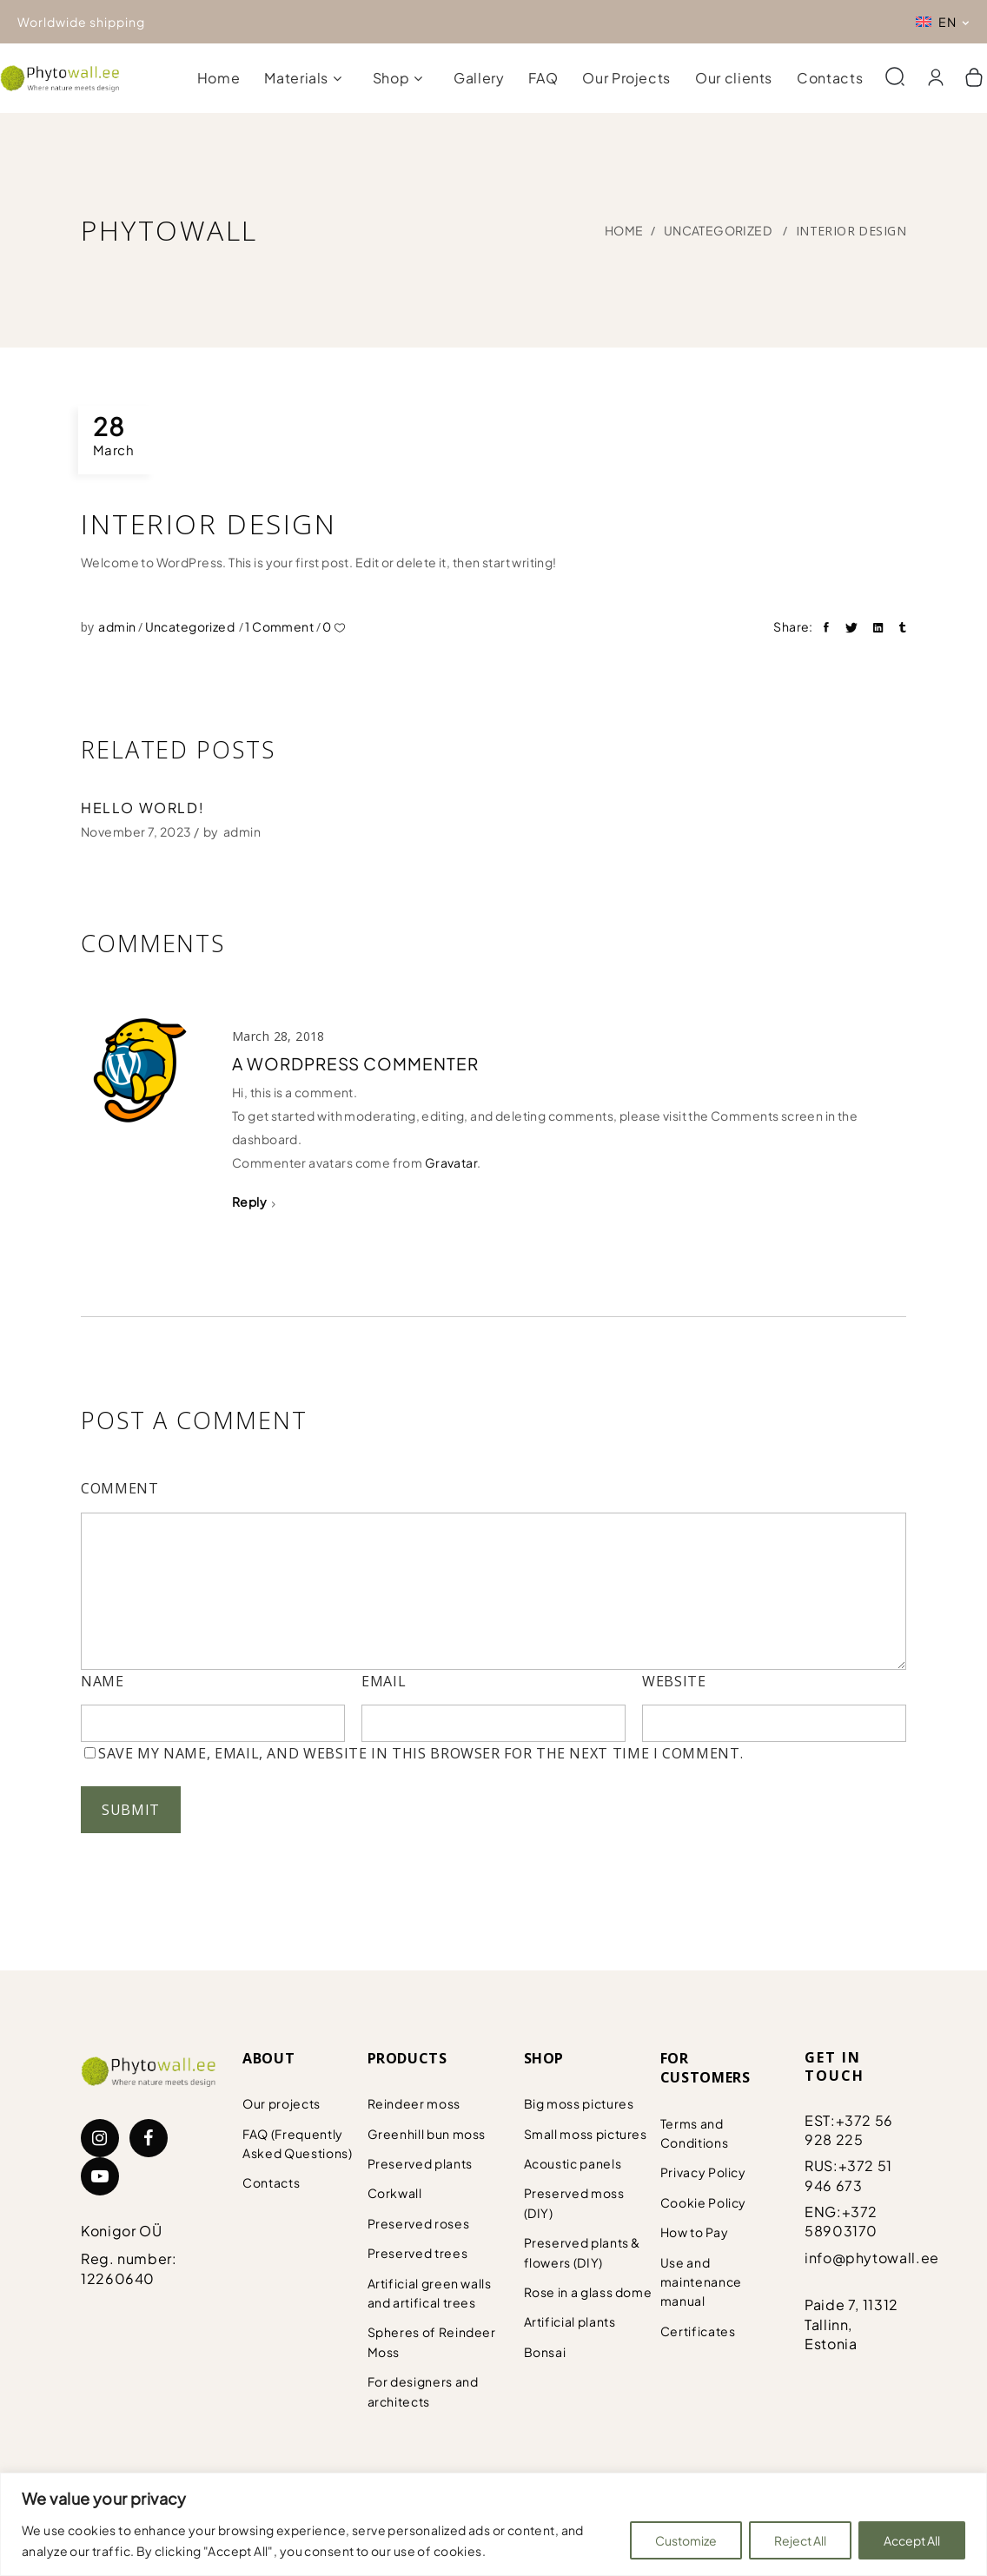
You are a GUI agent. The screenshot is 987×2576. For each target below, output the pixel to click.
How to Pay (694, 2232)
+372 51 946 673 (848, 2175)
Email (383, 1681)
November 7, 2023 (136, 831)
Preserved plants (420, 2163)
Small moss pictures (585, 2134)
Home (624, 230)
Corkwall (395, 2193)
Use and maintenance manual (701, 2282)
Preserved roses (419, 2223)
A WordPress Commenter (355, 1063)
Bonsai (545, 2352)
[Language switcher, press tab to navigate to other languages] (943, 22)
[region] (493, 2524)
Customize (686, 2540)
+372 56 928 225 (849, 2130)
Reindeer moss (414, 2103)
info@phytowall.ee (872, 2257)
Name (102, 1681)
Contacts (271, 2182)
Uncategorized (718, 230)
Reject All (800, 2540)
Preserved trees (418, 2253)
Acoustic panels (573, 2163)
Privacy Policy (703, 2172)
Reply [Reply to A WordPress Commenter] (249, 1201)
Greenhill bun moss (427, 2134)
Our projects (281, 2103)
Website (673, 1681)
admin (118, 626)
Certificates (698, 2331)
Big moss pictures (579, 2103)
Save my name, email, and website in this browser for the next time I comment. (420, 1753)
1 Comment (280, 626)
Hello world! (142, 807)
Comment (119, 1488)
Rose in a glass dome (588, 2292)
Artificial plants (570, 2321)
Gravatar (451, 1162)
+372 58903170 (841, 2221)
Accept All (912, 2540)
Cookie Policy (703, 2202)
